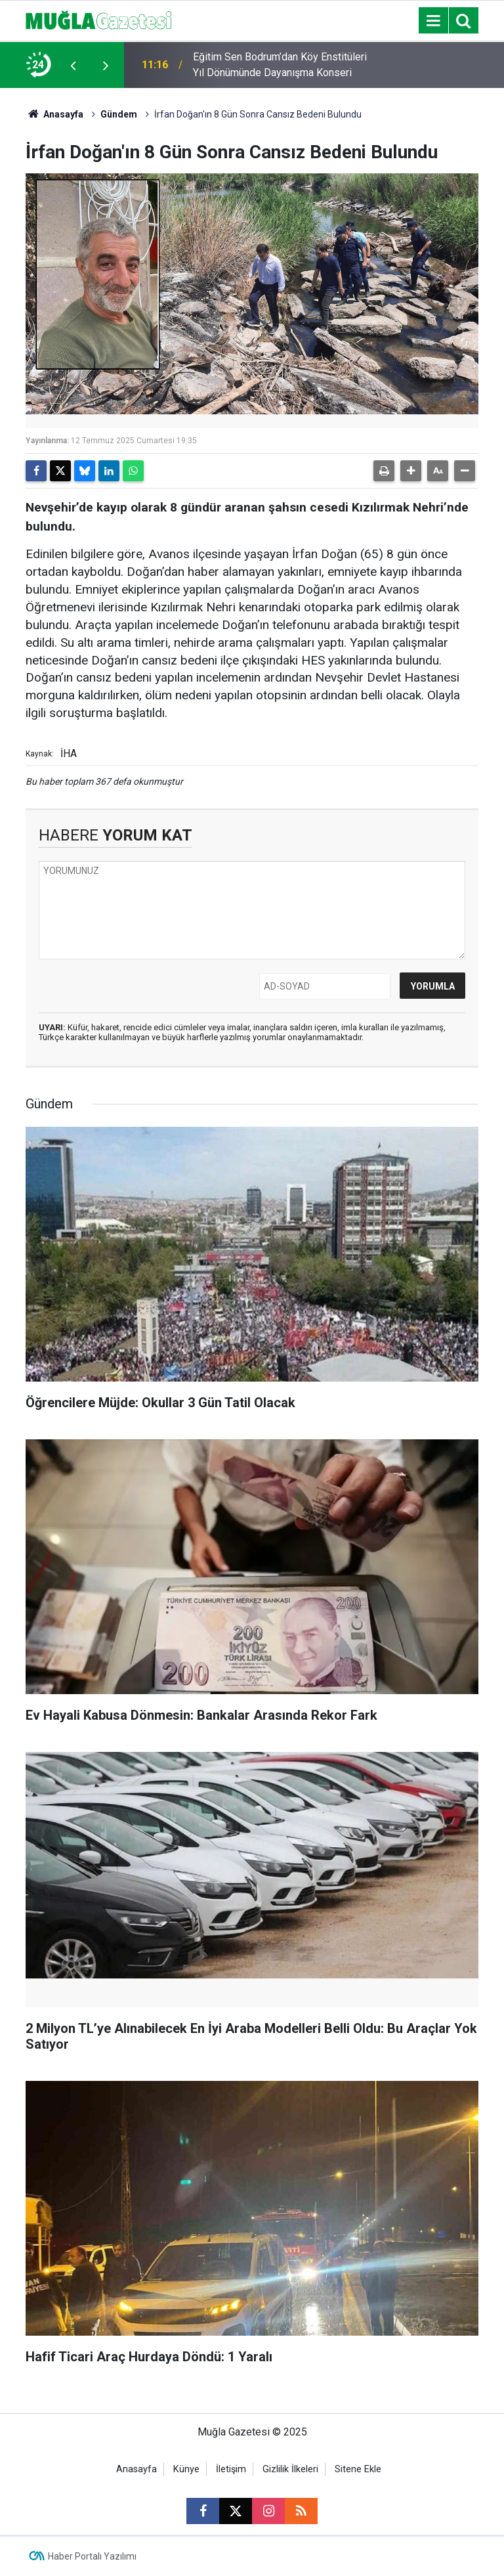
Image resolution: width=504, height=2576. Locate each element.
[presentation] (72, 65)
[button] (410, 470)
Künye (186, 2469)
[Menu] (433, 21)
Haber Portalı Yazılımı (92, 2556)
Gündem (118, 114)
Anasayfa (54, 114)
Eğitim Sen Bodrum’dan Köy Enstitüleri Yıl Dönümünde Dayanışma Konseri (280, 65)
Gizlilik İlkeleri (290, 2469)
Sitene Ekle (358, 2469)
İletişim (231, 2469)
